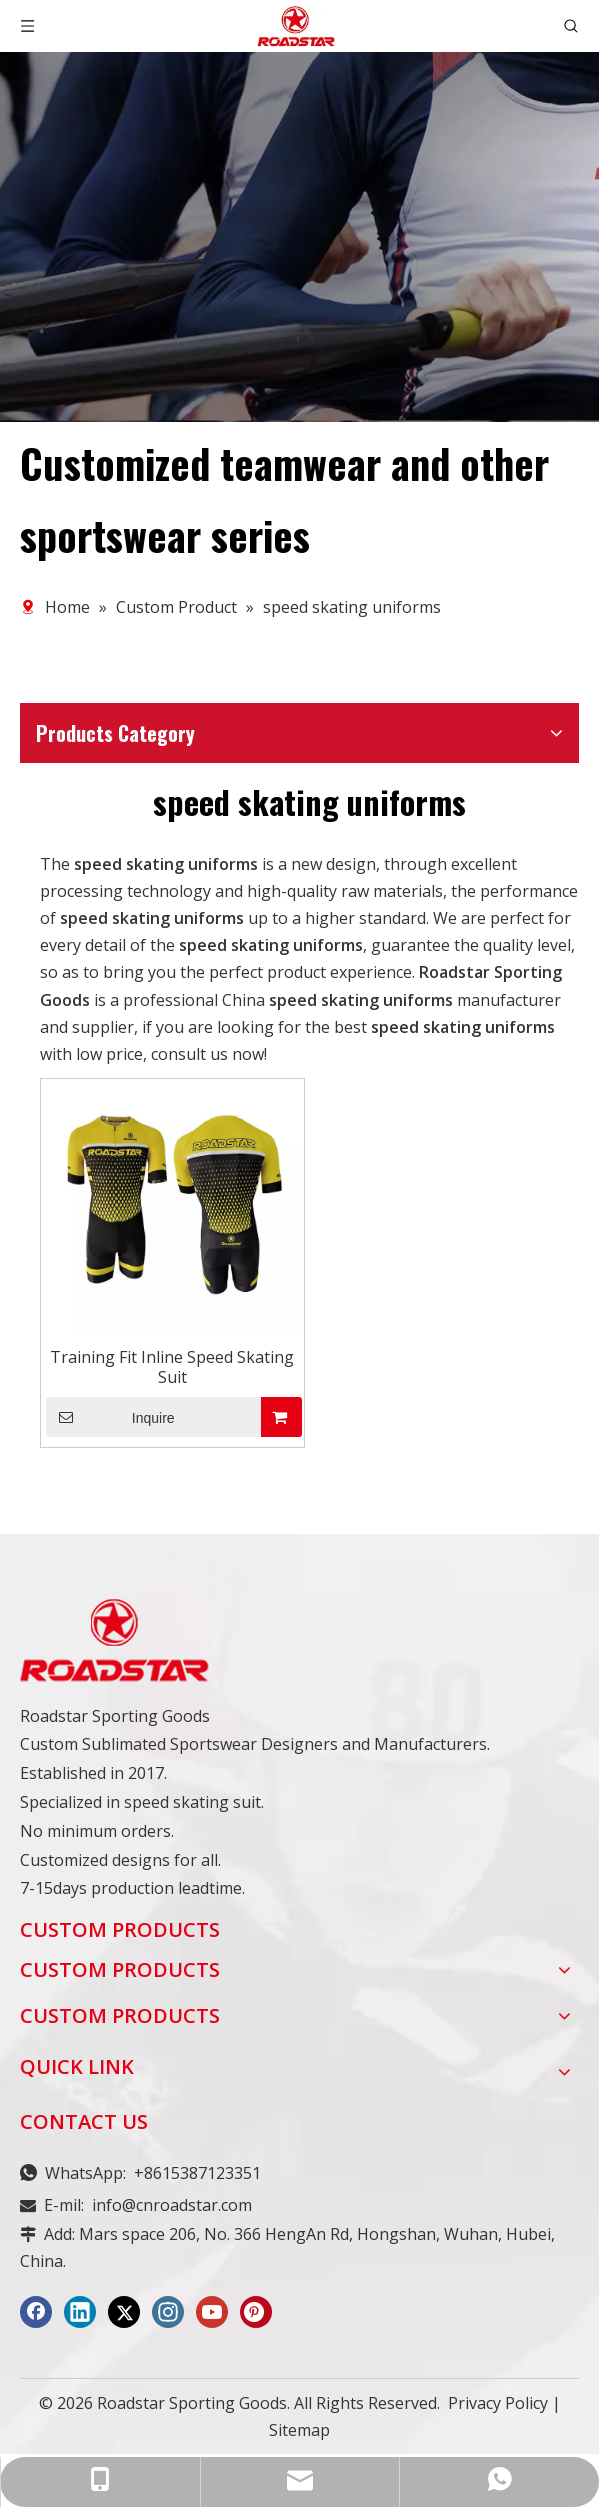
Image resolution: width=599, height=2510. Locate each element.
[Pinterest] (256, 2312)
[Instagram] (168, 2312)
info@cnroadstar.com (172, 2205)
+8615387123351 (197, 2173)
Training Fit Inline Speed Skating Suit (172, 1367)
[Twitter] (124, 2312)
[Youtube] (212, 2312)
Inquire (110, 1417)
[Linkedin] (80, 2312)
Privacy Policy (498, 2403)
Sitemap (299, 2430)
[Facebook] (36, 2312)
